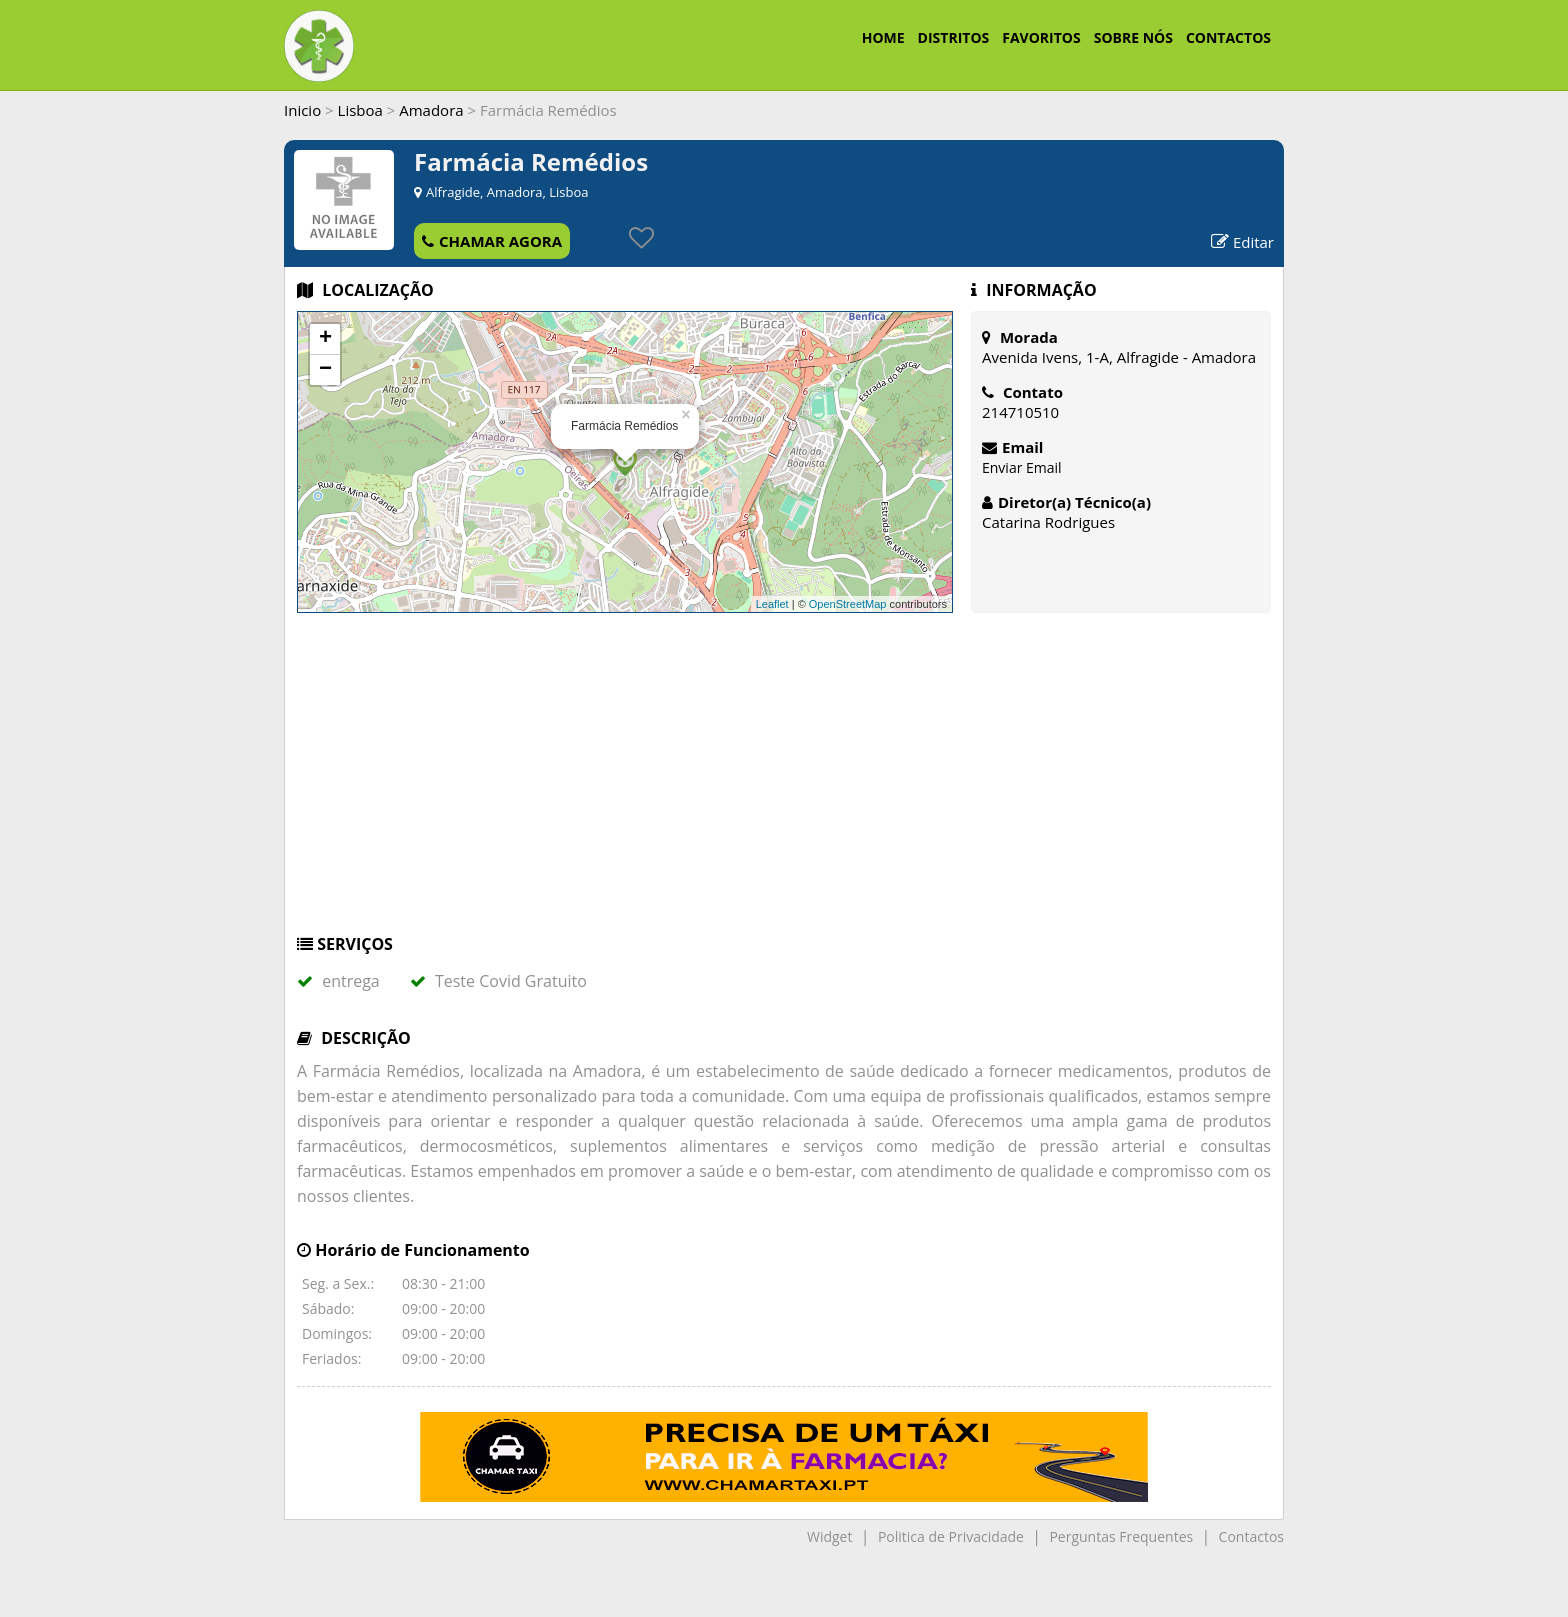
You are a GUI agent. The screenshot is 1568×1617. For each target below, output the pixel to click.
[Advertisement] (784, 783)
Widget (829, 1536)
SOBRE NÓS (1133, 37)
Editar (1242, 242)
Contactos (1251, 1536)
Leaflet (772, 604)
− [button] (325, 370)
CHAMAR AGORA (492, 241)
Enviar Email (1022, 467)
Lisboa (360, 110)
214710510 (1020, 412)
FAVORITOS (1041, 37)
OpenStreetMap (848, 604)
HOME (883, 37)
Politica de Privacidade (951, 1536)
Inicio (302, 110)
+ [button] (325, 339)
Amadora (431, 110)
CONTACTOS (1228, 37)
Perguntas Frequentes (1121, 1536)
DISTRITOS (954, 37)
